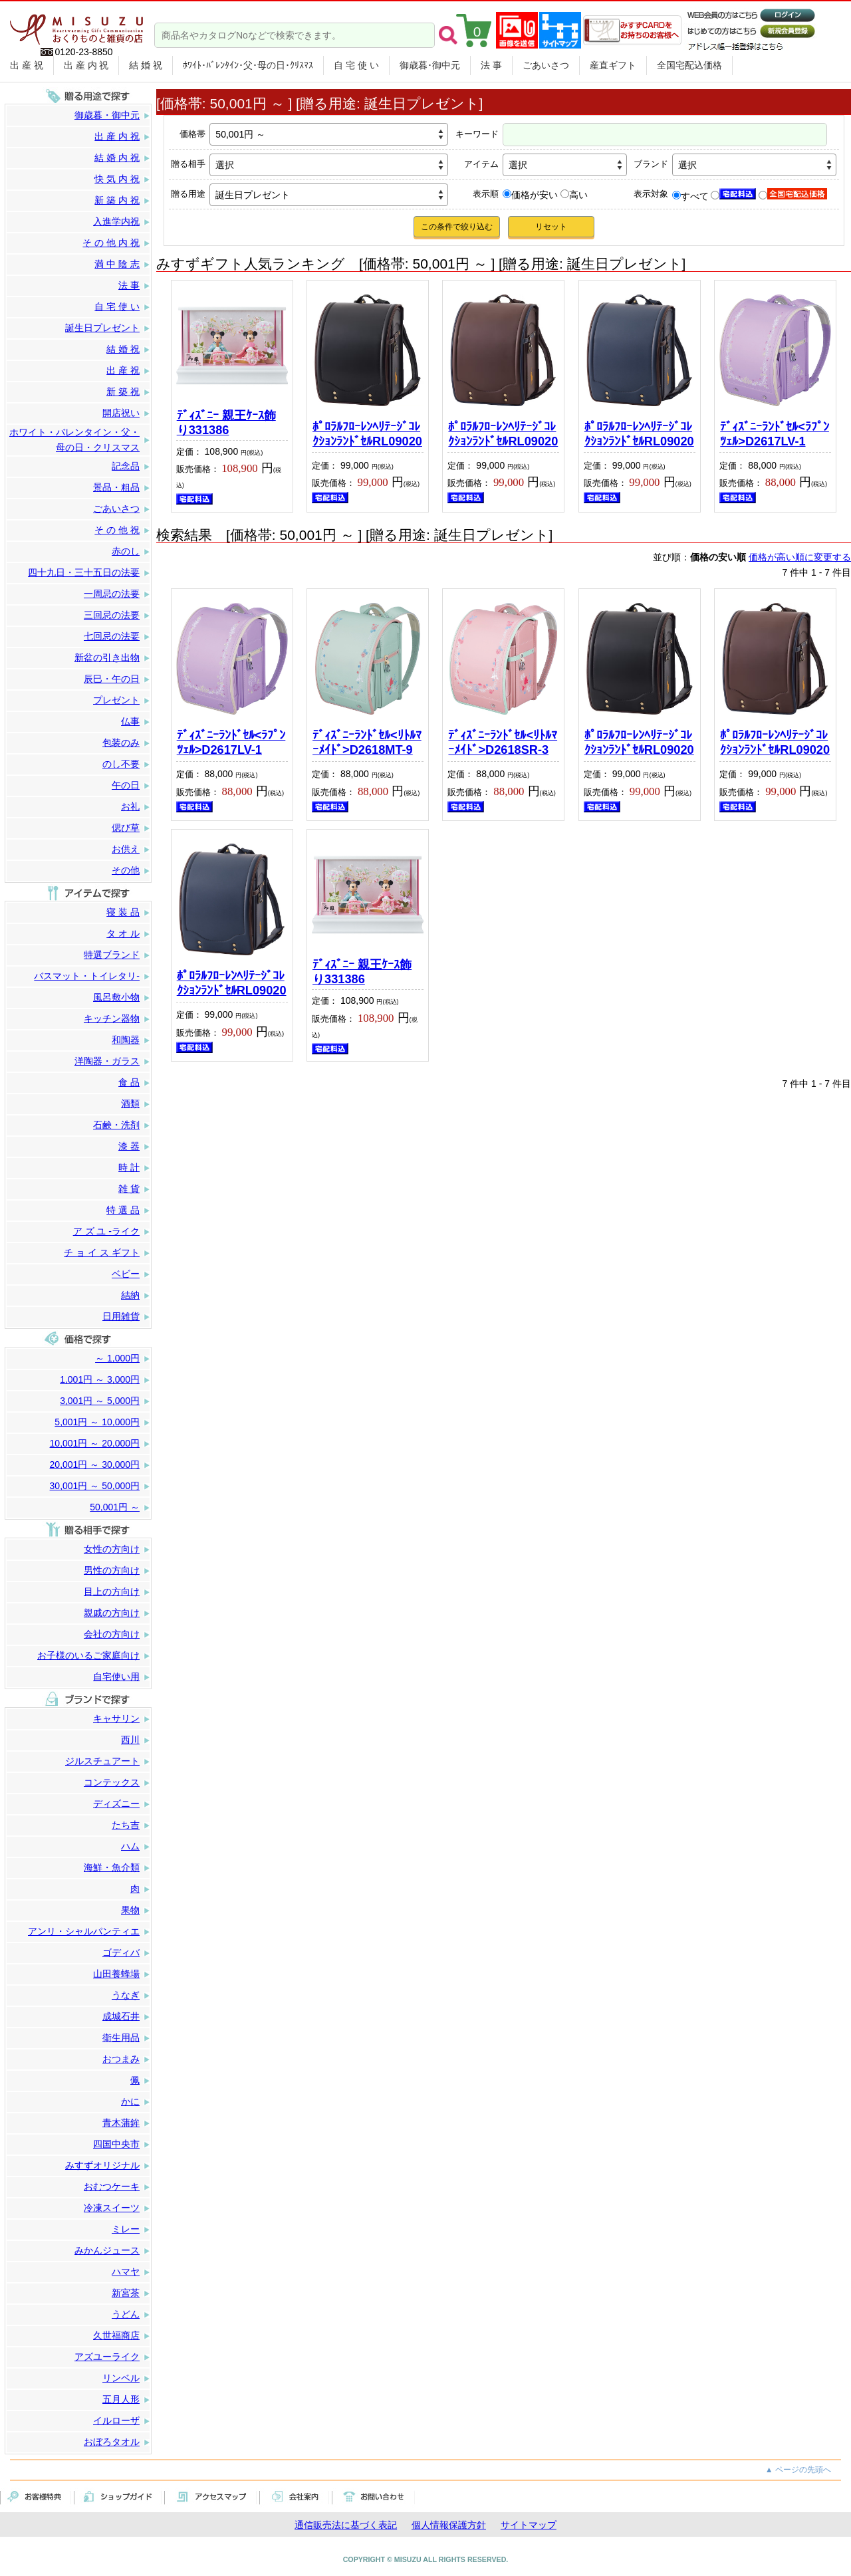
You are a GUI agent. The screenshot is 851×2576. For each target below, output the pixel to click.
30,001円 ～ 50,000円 (95, 1485)
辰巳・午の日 (112, 678)
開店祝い (121, 413)
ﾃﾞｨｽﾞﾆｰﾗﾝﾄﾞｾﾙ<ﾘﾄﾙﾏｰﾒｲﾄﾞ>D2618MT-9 (367, 743)
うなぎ (126, 1995)
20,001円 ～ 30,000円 (95, 1464)
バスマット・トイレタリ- (87, 976)
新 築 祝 (123, 391)
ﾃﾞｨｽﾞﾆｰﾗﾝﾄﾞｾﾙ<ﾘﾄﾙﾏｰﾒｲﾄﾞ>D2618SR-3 (502, 743)
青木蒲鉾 (121, 2122)
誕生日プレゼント (102, 327)
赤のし (126, 551)
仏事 (130, 721)
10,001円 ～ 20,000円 (95, 1443)
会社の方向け (112, 1634)
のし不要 (121, 764)
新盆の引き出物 (107, 657)
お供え (126, 849)
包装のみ (121, 742)
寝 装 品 (123, 912)
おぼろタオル (112, 2441)
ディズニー (116, 1803)
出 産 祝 (26, 65)
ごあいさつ (546, 65)
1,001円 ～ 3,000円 (100, 1379)
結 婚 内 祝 (117, 157)
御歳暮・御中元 (107, 115)
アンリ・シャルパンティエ (84, 1931)
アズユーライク (107, 2356)
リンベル (121, 2378)
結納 (130, 1295)
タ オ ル (123, 933)
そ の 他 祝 (117, 530)
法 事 (491, 65)
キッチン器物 (112, 1018)
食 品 (129, 1082)
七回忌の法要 (112, 636)
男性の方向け (112, 1570)
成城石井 (121, 2016)
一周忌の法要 (112, 593)
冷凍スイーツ (112, 2207)
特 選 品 (123, 1210)
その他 (126, 870)
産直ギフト (613, 65)
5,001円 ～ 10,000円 (97, 1422)
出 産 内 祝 (86, 65)
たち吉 (126, 1824)
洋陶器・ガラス (107, 1061)
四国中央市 (116, 2144)
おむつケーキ (112, 2186)
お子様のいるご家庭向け (88, 1655)
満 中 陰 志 (117, 264)
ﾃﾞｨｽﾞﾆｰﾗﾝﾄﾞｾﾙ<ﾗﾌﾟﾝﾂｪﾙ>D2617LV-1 (774, 434)
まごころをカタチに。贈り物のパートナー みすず (76, 25)
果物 (130, 1910)
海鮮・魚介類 (112, 1867)
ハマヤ (126, 2271)
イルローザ (116, 2420)
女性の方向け (112, 1549)
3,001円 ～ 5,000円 (100, 1400)
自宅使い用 (116, 1676)
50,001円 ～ (115, 1507)
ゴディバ (121, 1952)
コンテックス (112, 1782)
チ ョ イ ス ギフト (102, 1252)
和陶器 (126, 1039)
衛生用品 (121, 2037)
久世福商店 (116, 2335)
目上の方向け (112, 1591)
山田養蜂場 (116, 1973)
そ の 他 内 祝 (111, 242)
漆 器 (129, 1146)
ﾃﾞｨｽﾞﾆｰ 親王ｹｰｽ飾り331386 (226, 423)
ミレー (126, 2229)
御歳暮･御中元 (430, 65)
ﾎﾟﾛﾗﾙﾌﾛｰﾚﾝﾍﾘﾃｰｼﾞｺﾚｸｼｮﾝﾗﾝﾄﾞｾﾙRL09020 (367, 434)
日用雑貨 (121, 1316)
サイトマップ (528, 2524)
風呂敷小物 (116, 997)
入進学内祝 (116, 221)
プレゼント (116, 700)
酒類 (130, 1103)
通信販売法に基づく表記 (346, 2524)
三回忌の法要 (112, 615)
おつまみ (121, 2058)
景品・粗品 (116, 487)
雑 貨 (129, 1188)
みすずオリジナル (102, 2165)
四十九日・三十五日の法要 (84, 572)
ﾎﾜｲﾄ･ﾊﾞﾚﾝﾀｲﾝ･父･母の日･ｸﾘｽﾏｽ (248, 65)
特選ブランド (112, 954)
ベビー (126, 1273)
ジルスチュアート (102, 1761)
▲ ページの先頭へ (798, 2469)
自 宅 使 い (356, 65)
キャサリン (116, 1718)
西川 (130, 1739)
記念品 (126, 466)
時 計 (129, 1167)
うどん (126, 2314)
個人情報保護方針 (449, 2524)
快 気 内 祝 (117, 179)
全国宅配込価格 (689, 65)
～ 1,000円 (117, 1358)
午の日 (126, 785)
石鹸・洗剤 (116, 1124)
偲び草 (126, 827)
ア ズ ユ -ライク (106, 1231)
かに (130, 2101)
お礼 (130, 806)
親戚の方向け (112, 1612)
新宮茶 (126, 2292)
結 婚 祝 (145, 65)
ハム (130, 1846)
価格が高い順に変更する (800, 557)
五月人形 (121, 2399)
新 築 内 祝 (117, 200)
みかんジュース (107, 2250)
